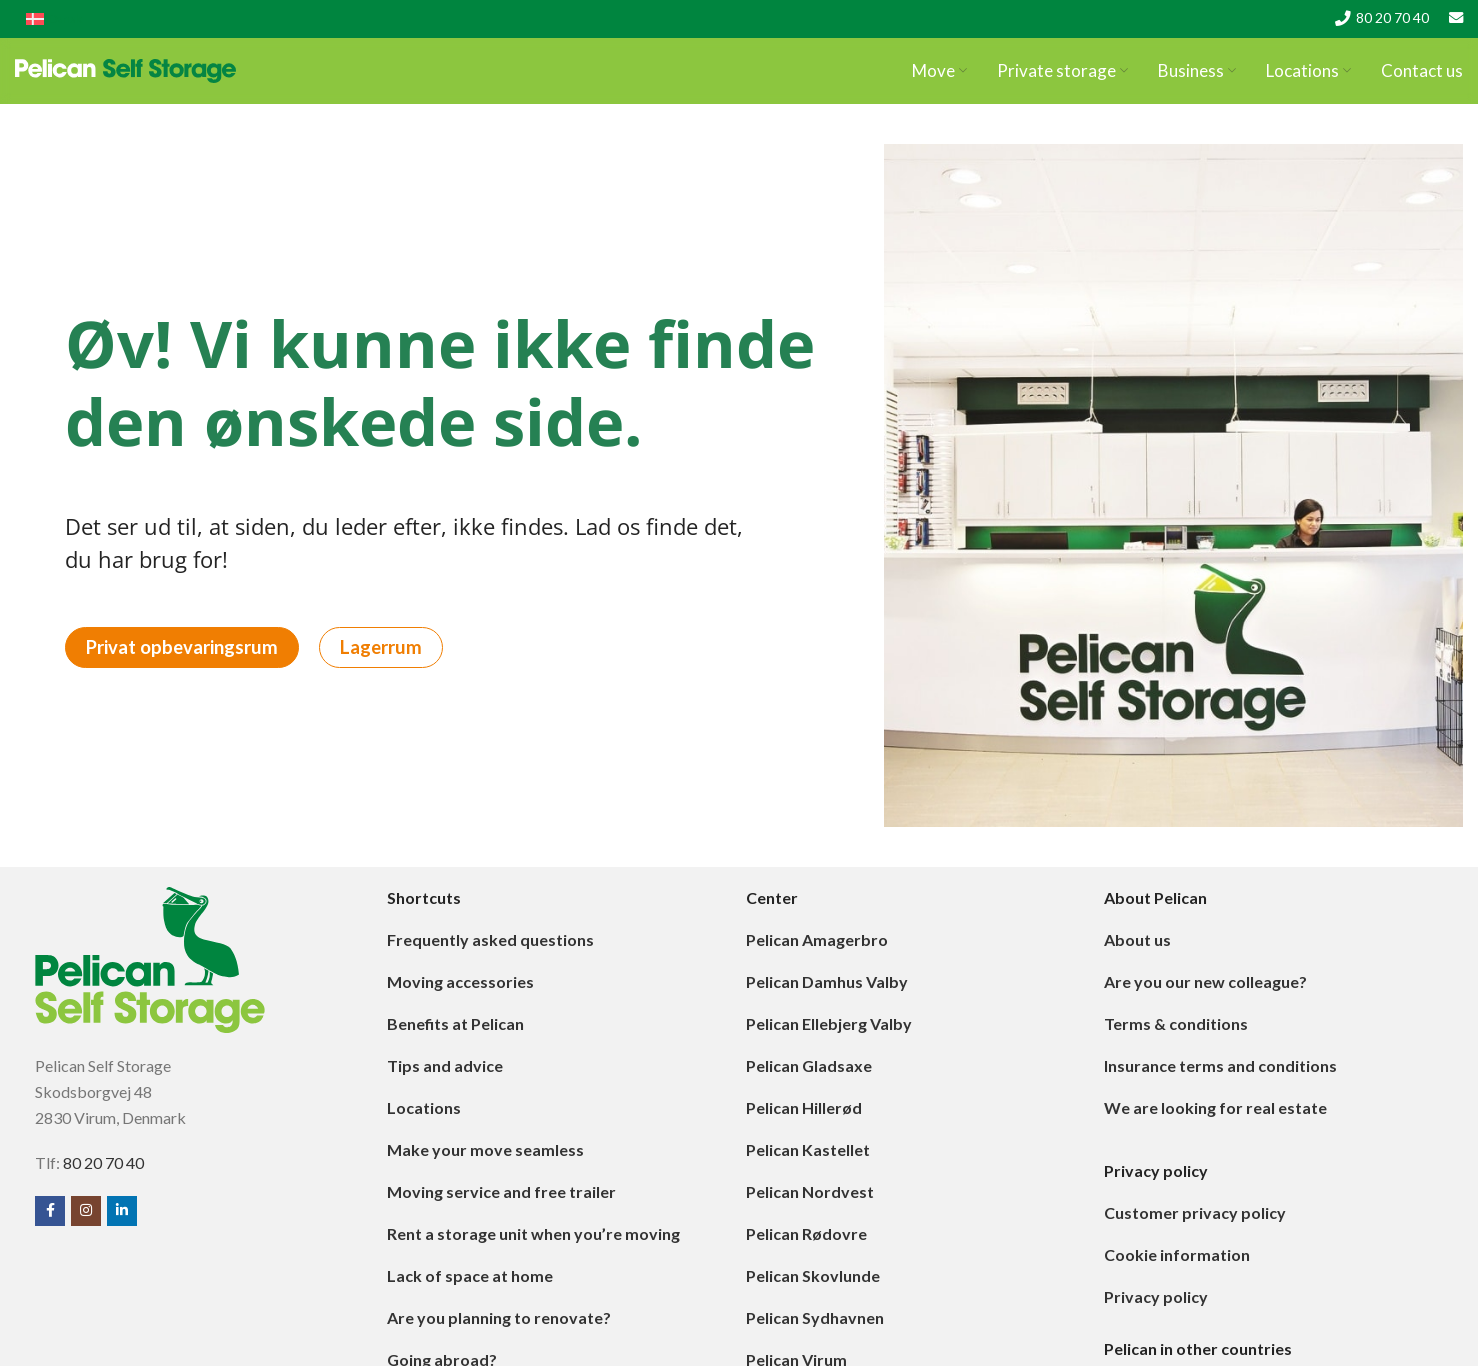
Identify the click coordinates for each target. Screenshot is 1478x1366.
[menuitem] (54, 16)
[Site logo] (125, 70)
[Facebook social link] (50, 1221)
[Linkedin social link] (122, 1221)
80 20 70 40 (1392, 16)
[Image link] (150, 967)
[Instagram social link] (86, 1221)
